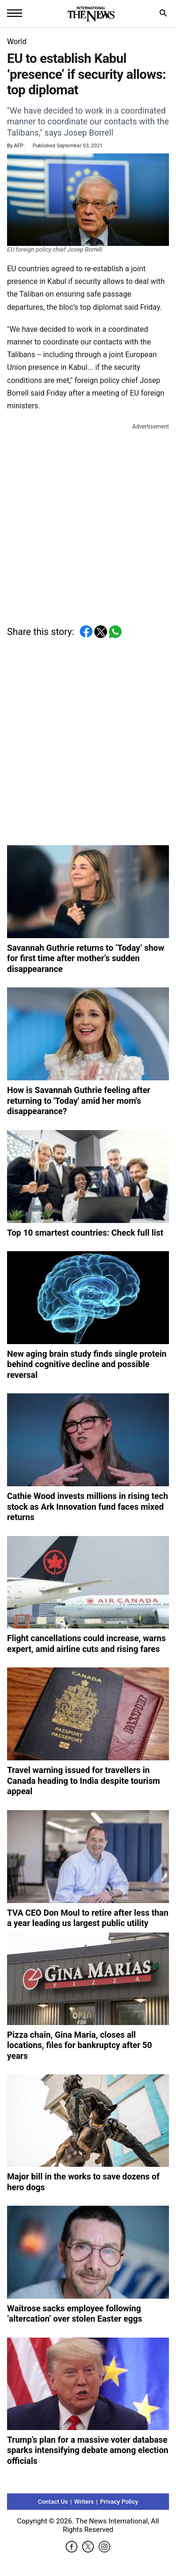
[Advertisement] (88, 520)
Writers (84, 2501)
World (16, 41)
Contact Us (53, 2501)
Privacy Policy (119, 2501)
